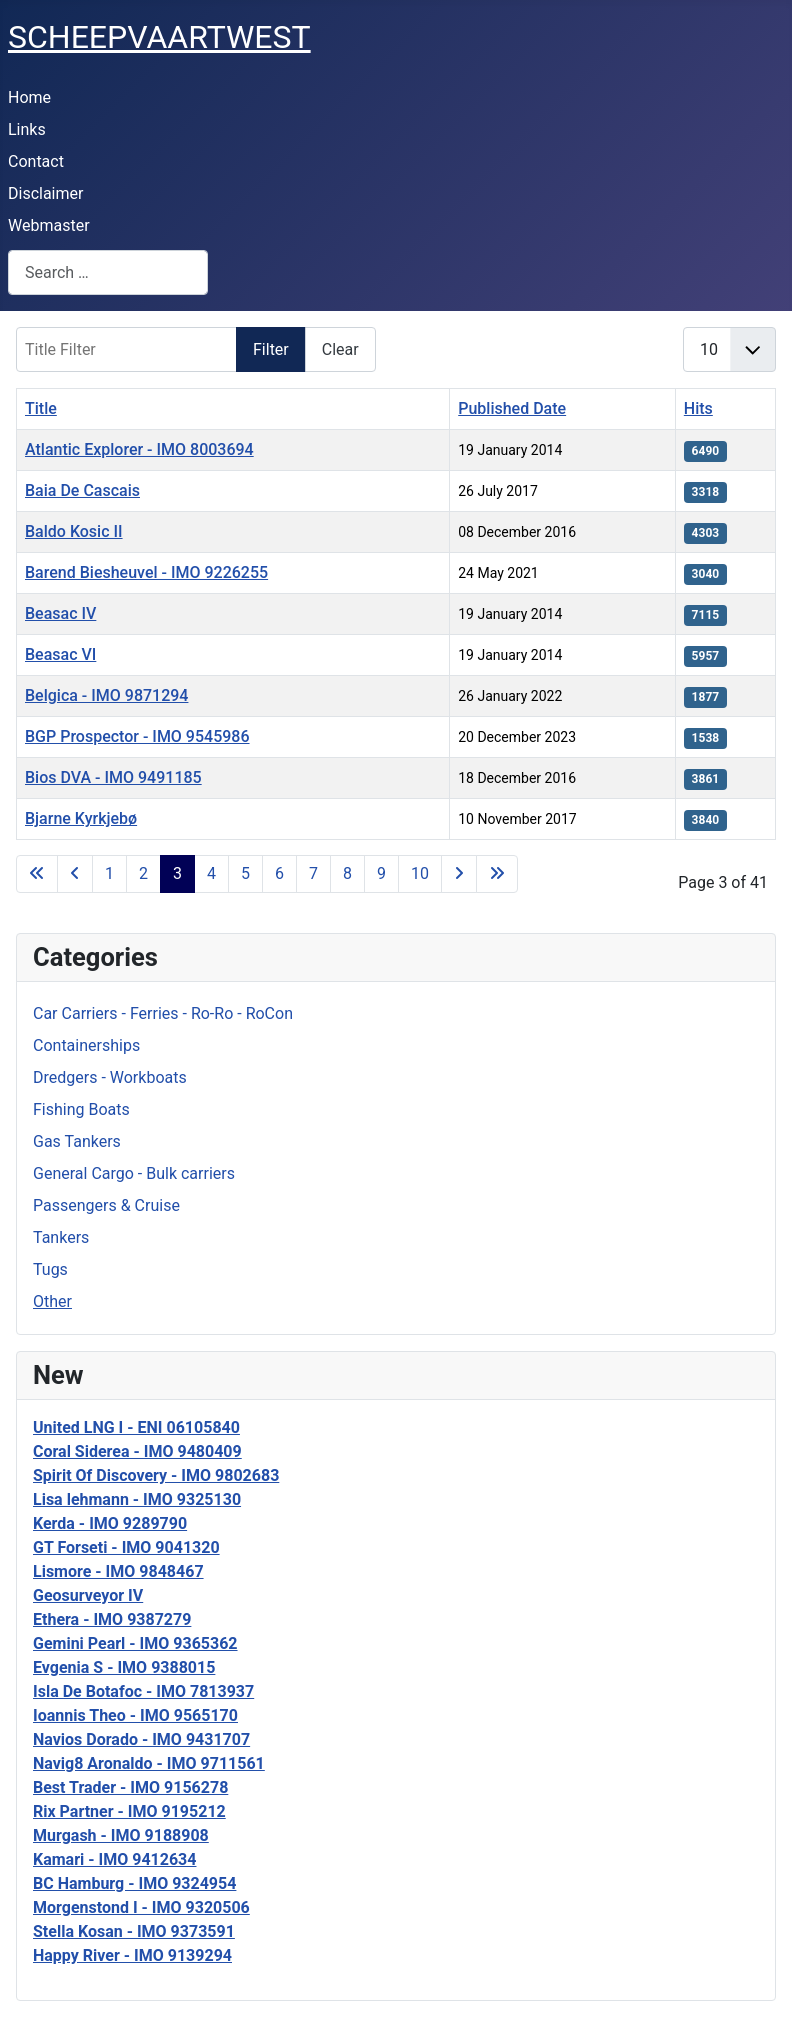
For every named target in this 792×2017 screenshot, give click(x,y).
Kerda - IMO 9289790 (110, 1523)
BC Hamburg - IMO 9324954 (134, 1883)
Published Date (512, 408)
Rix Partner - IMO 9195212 (129, 1811)
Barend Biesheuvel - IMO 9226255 (146, 572)
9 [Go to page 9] (381, 873)
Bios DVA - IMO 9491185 (113, 777)
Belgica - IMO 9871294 (106, 695)
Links (27, 129)
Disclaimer (45, 193)
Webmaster (49, 225)
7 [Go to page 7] (313, 873)
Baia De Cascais (82, 490)
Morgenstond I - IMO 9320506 (141, 1907)
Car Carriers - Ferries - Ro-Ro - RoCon (163, 1013)
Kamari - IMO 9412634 (114, 1859)
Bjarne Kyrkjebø (81, 818)
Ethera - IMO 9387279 (112, 1619)
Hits (698, 408)
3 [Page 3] (177, 873)
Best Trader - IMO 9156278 (130, 1787)
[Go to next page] (459, 874)
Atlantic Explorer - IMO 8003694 (139, 449)
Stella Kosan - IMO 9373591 (134, 1931)
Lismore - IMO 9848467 (118, 1571)
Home (29, 97)
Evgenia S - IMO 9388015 (124, 1667)
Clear (340, 349)
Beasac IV (60, 613)
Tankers (61, 1237)
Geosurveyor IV (88, 1595)
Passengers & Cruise (106, 1205)
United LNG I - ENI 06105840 (136, 1427)
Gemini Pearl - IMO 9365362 (135, 1643)
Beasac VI (60, 654)
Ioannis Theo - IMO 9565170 (135, 1715)
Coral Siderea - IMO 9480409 (137, 1451)
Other (52, 1301)
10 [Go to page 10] (420, 873)
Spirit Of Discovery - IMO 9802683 (156, 1475)
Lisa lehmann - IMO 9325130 (137, 1499)
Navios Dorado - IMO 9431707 (141, 1739)
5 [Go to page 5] (245, 873)
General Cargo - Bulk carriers (134, 1173)
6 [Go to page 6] (279, 873)
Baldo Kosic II (74, 531)
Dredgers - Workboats (110, 1077)
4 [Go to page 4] (211, 873)
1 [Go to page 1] (109, 873)
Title (41, 408)
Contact (36, 161)
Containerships (86, 1045)
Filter (271, 349)
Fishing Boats (81, 1109)
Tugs (50, 1269)
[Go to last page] (497, 874)
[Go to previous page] (75, 874)
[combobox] (108, 272)
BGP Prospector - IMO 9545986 (137, 736)
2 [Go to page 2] (143, 873)
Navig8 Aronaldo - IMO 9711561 (149, 1763)
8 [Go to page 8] (347, 873)
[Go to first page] (37, 874)
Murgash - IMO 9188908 (121, 1835)
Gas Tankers (77, 1141)
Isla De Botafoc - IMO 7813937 (143, 1691)
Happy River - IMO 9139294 (132, 1955)
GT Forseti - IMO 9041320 (126, 1547)
